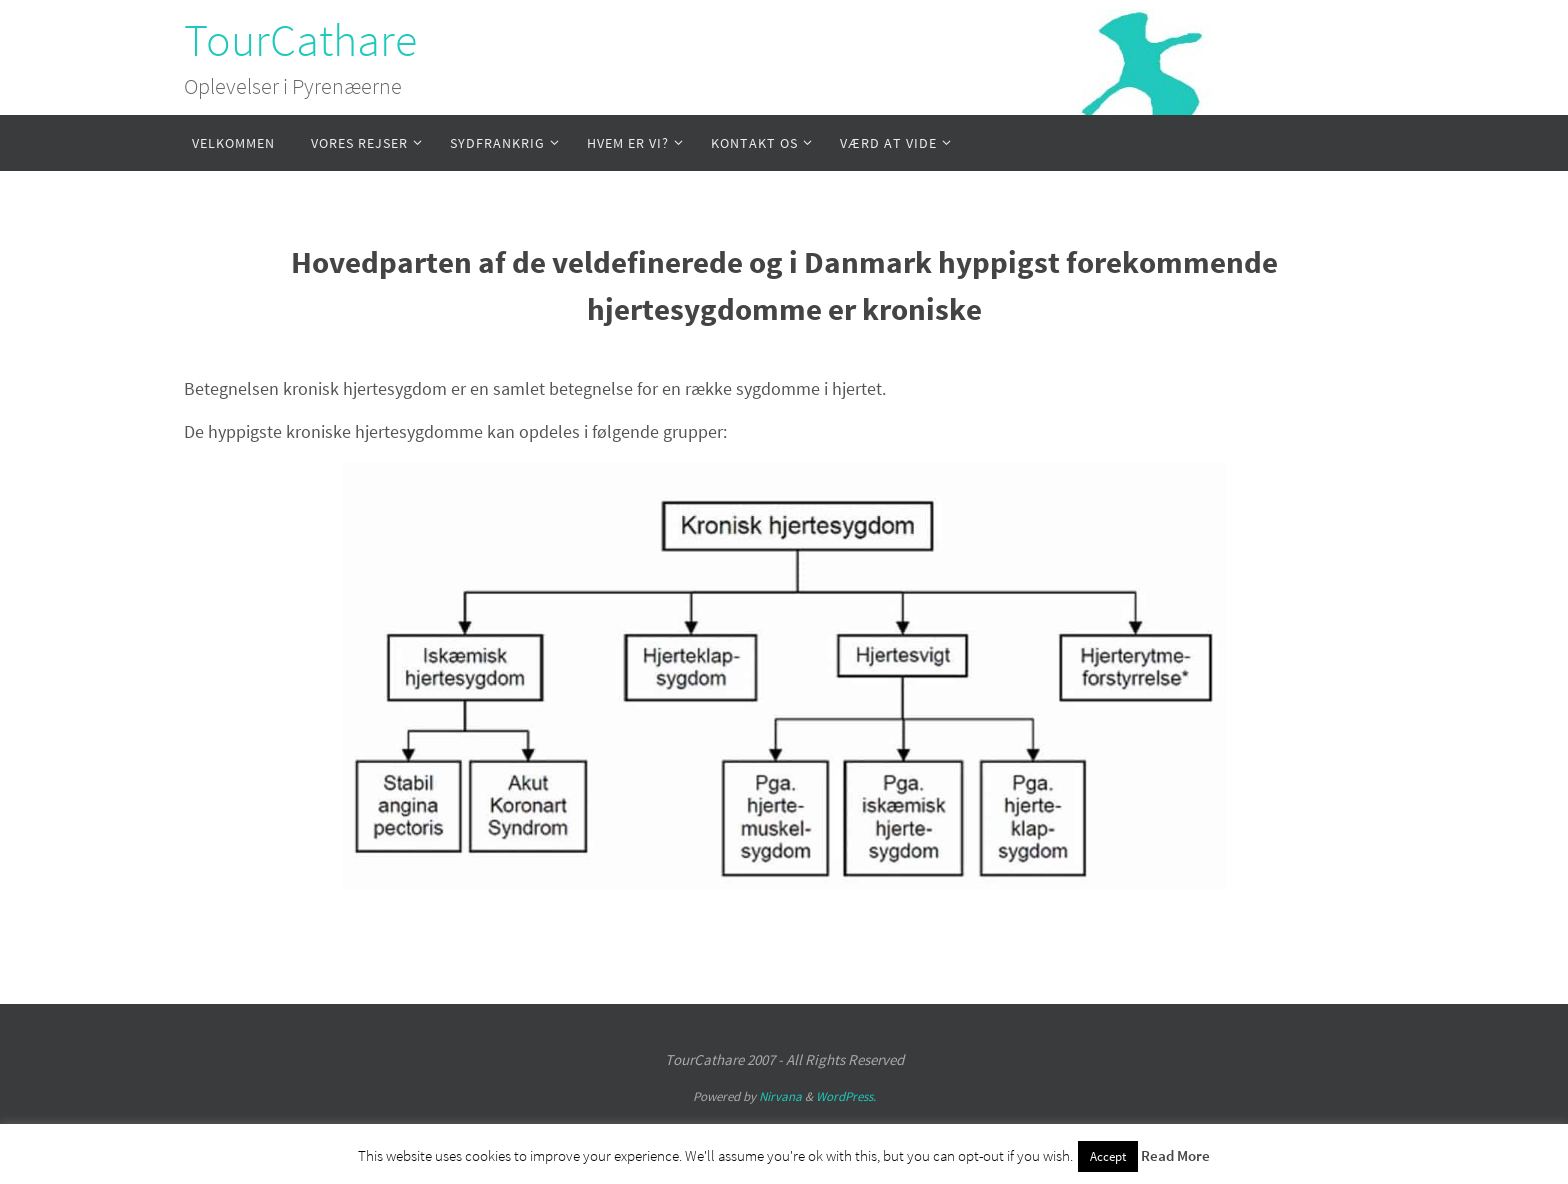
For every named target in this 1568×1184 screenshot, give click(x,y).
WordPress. (846, 1096)
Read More (1175, 1155)
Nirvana (780, 1096)
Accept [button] (1108, 1156)
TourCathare (300, 40)
